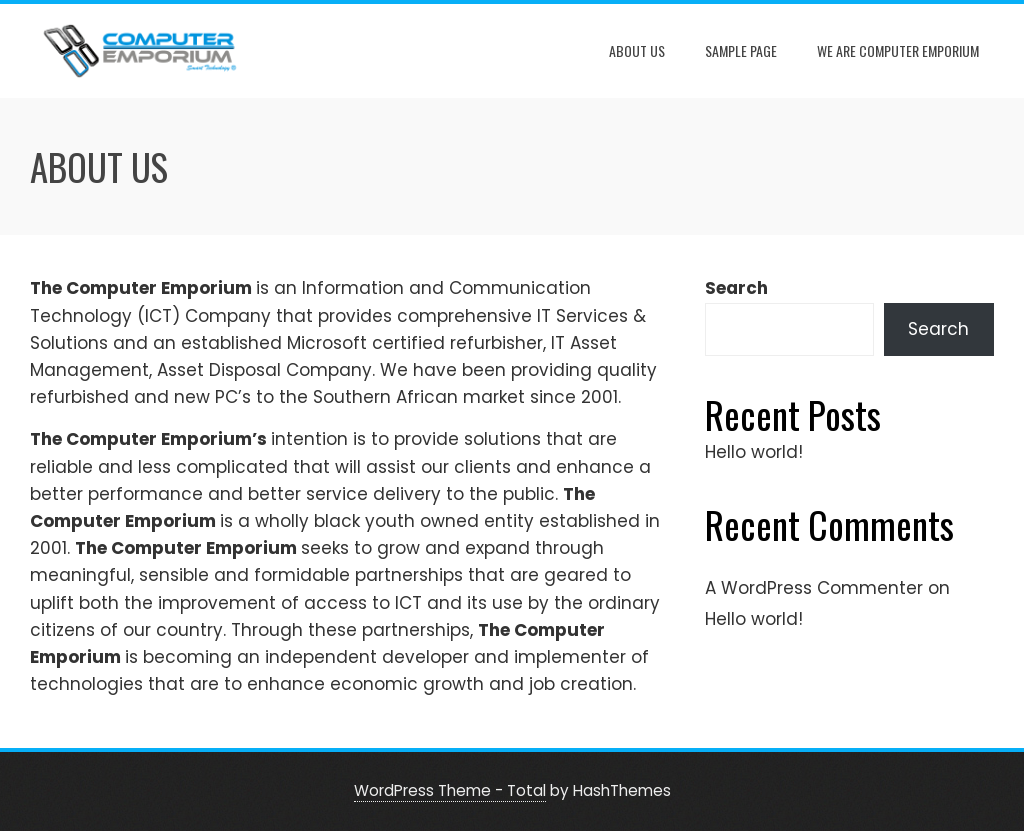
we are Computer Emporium (898, 50)
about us (637, 50)
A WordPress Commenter (814, 588)
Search (736, 288)
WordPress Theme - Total (450, 790)
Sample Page (741, 50)
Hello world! (754, 452)
